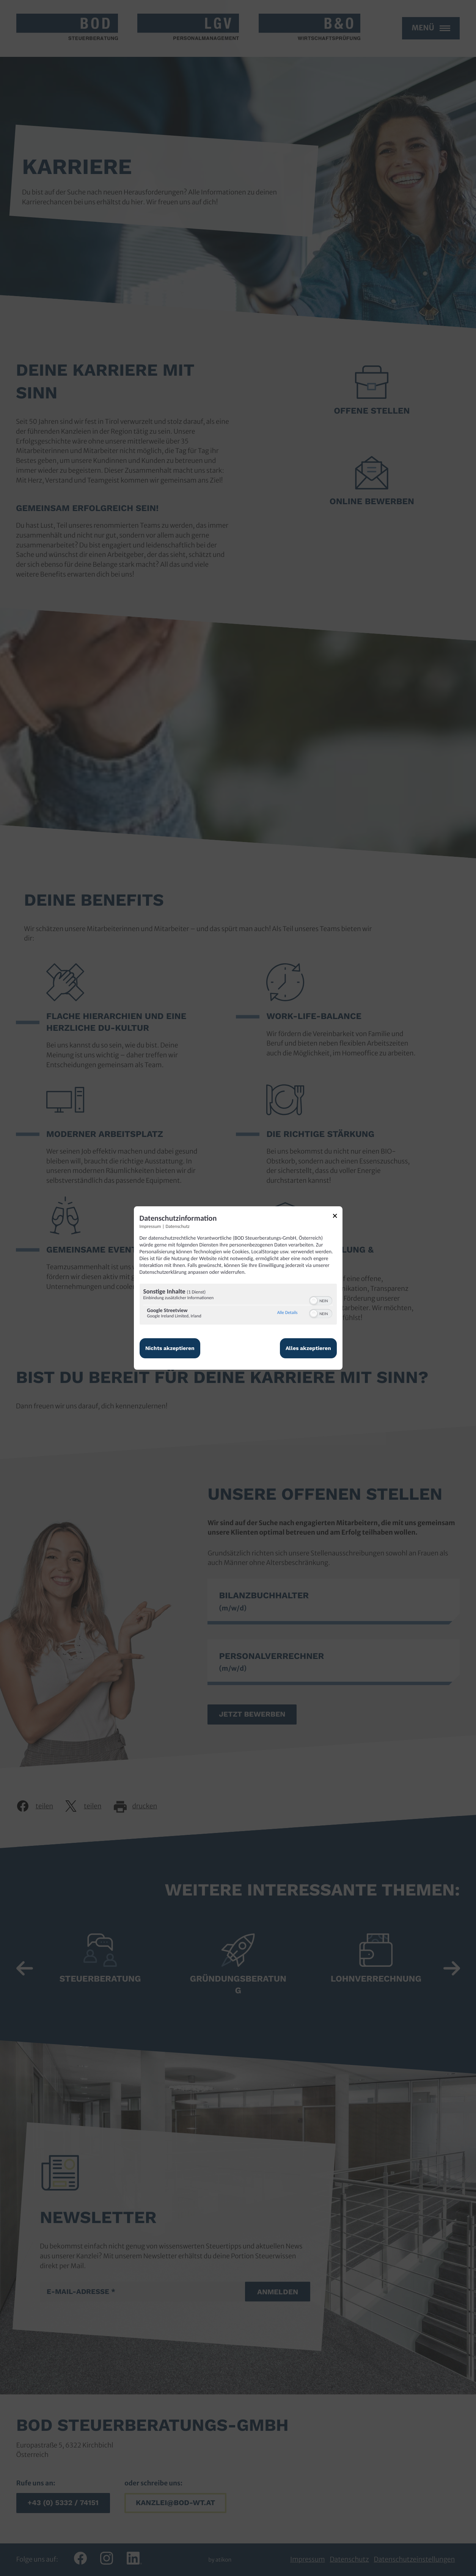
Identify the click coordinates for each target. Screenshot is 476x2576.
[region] (238, 1305)
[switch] (320, 1299)
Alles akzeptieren (308, 1348)
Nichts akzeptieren (170, 1348)
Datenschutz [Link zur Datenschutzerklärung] (178, 1226)
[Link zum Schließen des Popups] (337, 1217)
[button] (313, 1300)
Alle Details (287, 1312)
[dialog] (238, 1288)
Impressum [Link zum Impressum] (150, 1226)
